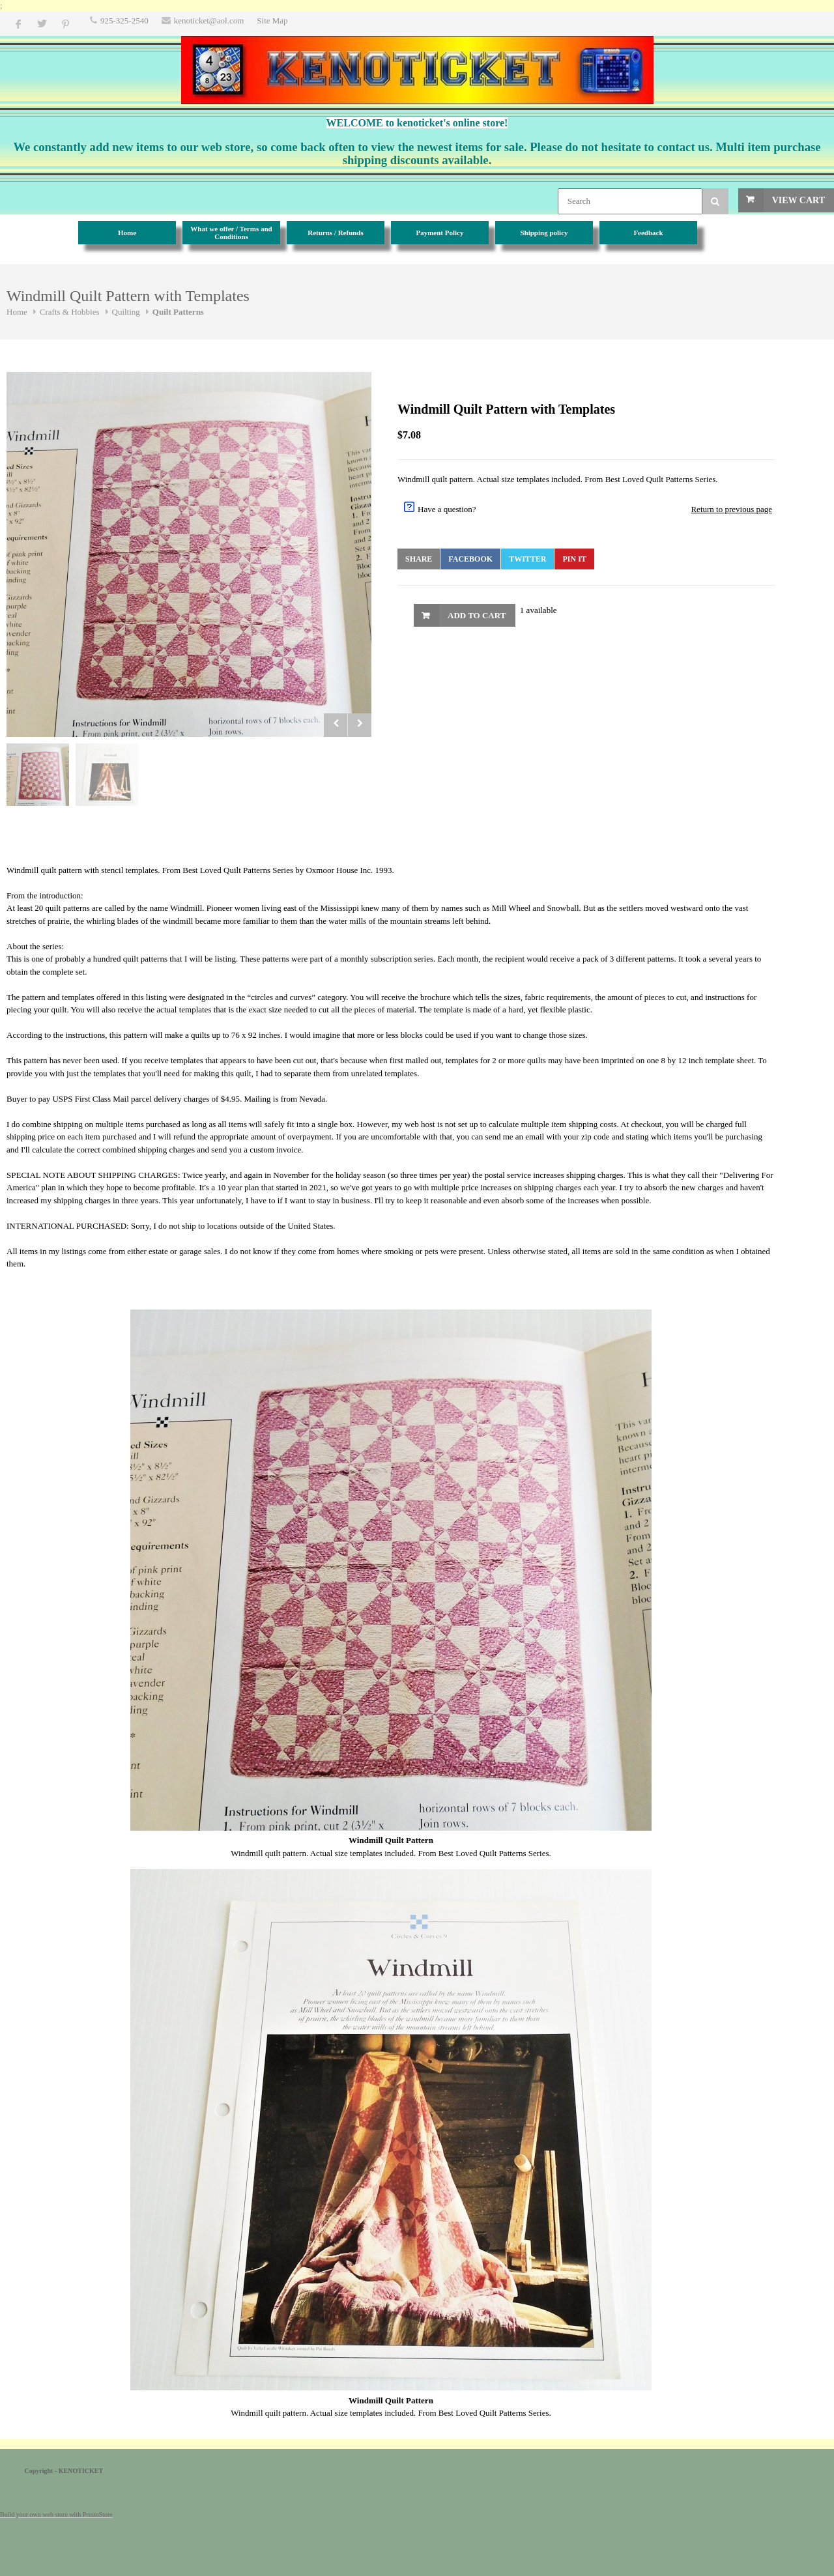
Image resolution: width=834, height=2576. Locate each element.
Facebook (470, 559)
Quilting (126, 312)
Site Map (272, 20)
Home (17, 312)
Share (418, 559)
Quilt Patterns (178, 312)
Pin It (574, 559)
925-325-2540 (124, 20)
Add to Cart (477, 615)
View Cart (798, 200)
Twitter (527, 559)
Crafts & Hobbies (70, 312)
